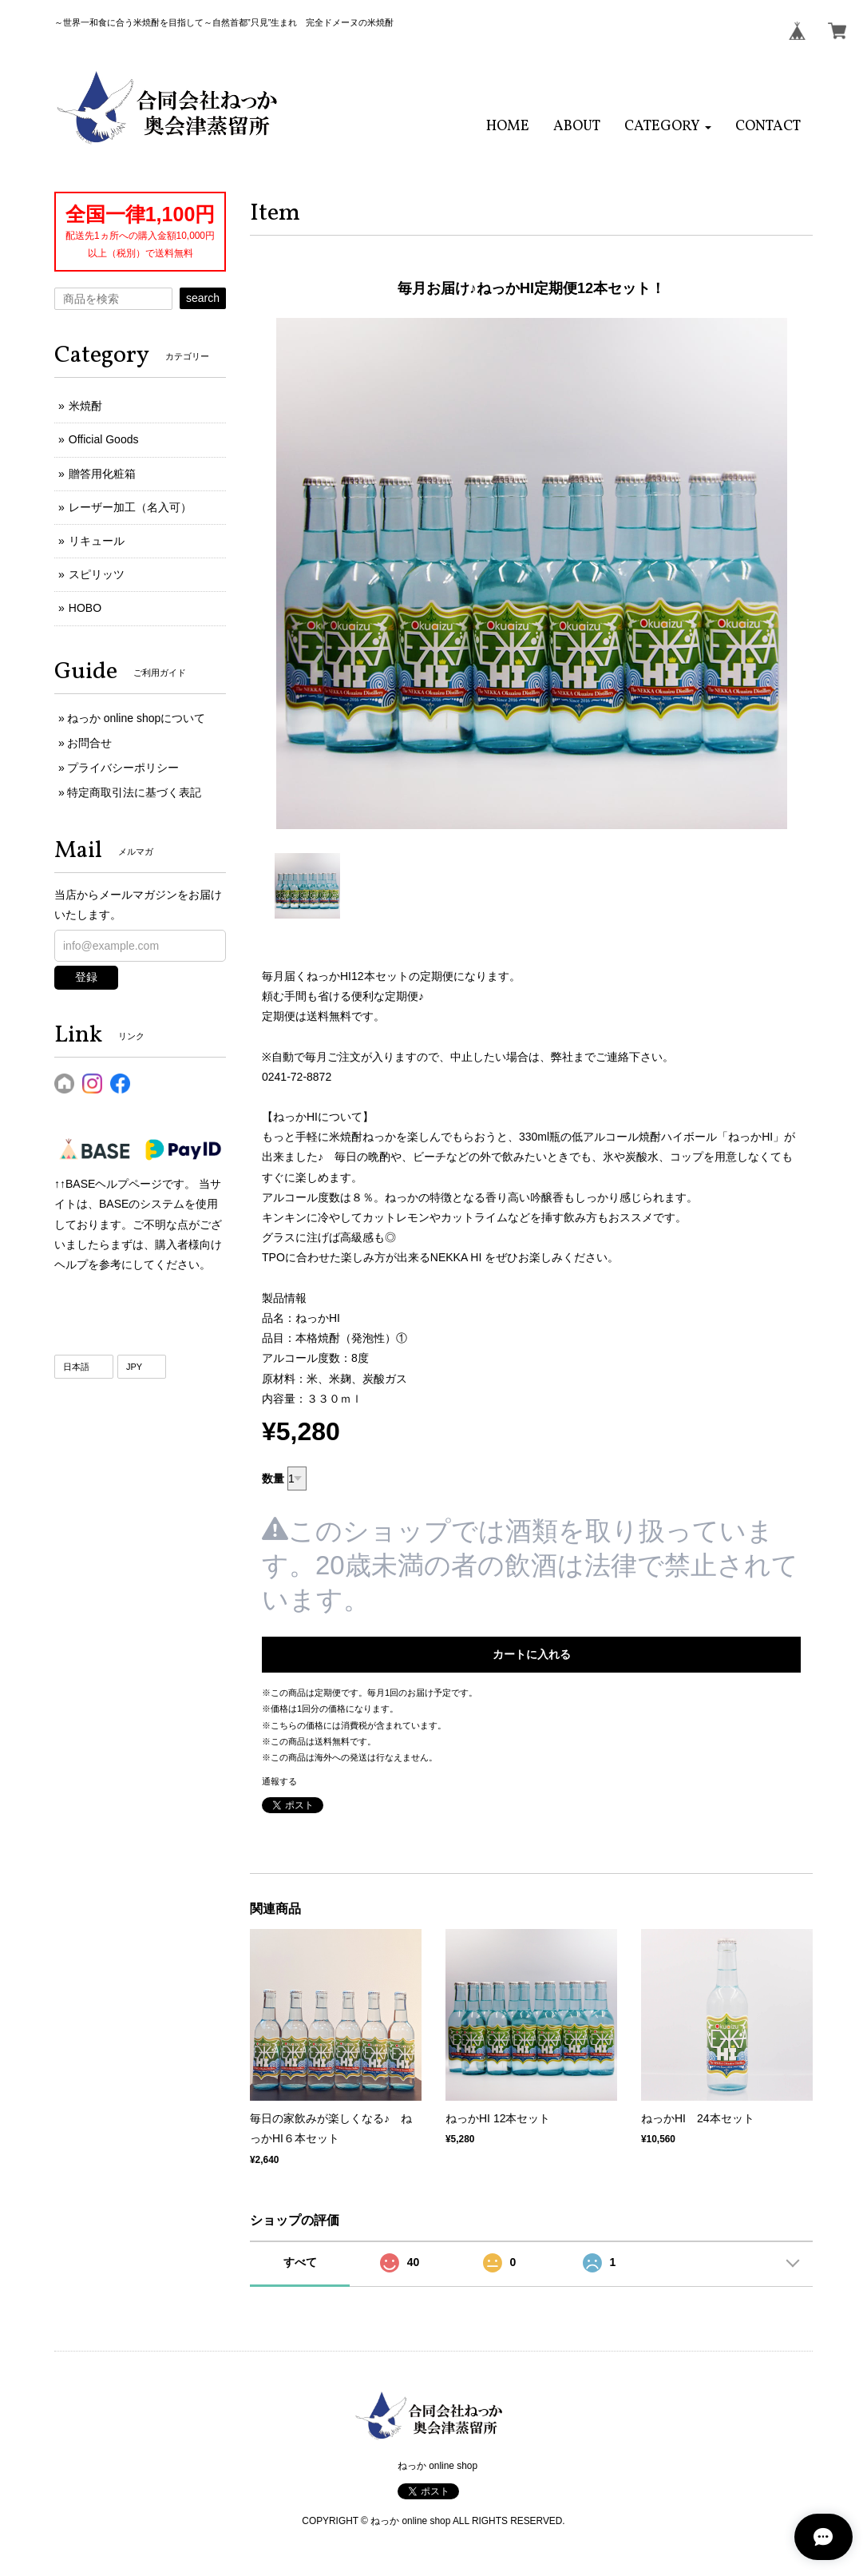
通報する (279, 1781)
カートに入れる (532, 1654)
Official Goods (104, 439)
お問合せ (89, 742)
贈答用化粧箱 (102, 473)
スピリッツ (97, 574)
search (203, 298)
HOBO (85, 607)
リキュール (97, 540)
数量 (273, 1478)
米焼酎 (85, 405)
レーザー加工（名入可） (130, 507)
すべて (300, 2262)
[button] (667, 126)
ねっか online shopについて (136, 718)
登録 (86, 976)
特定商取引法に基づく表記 (134, 792)
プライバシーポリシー (123, 767)
